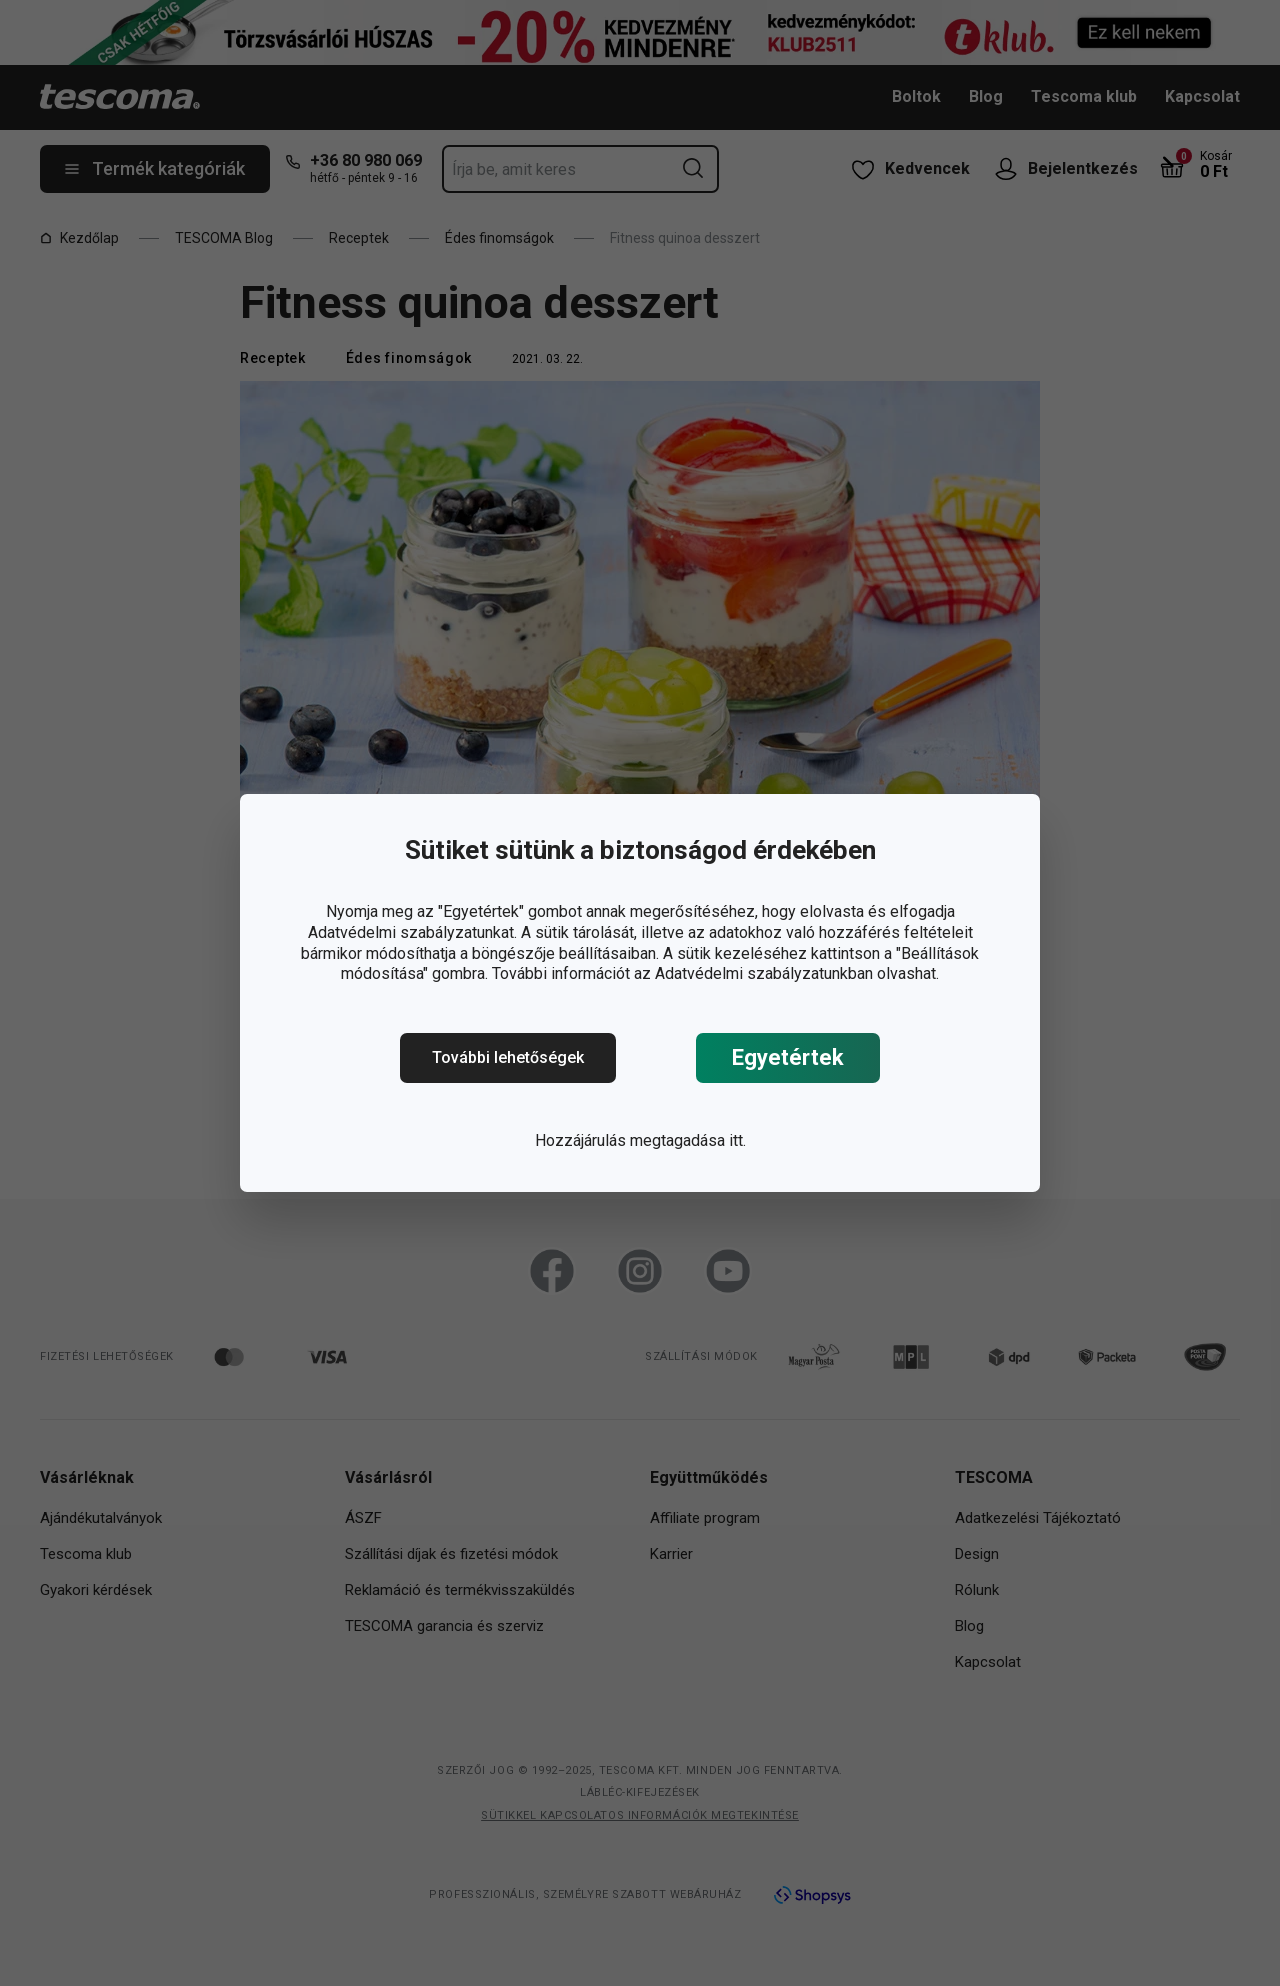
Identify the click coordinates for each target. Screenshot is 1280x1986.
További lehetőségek (508, 1057)
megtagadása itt (686, 1140)
